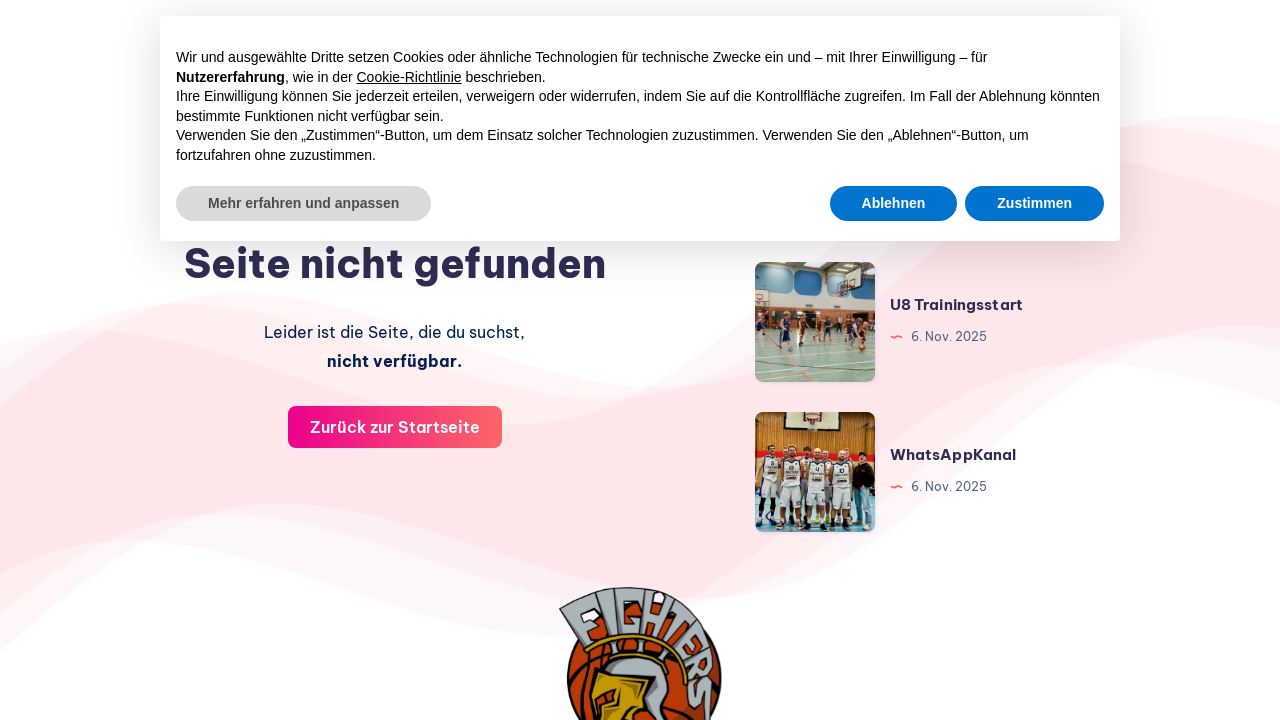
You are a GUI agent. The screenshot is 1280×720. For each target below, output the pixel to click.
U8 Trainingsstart (957, 304)
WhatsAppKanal (953, 454)
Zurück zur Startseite (395, 427)
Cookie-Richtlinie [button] (409, 77)
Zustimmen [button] (1034, 203)
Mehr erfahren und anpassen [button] (303, 203)
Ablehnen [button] (894, 203)
